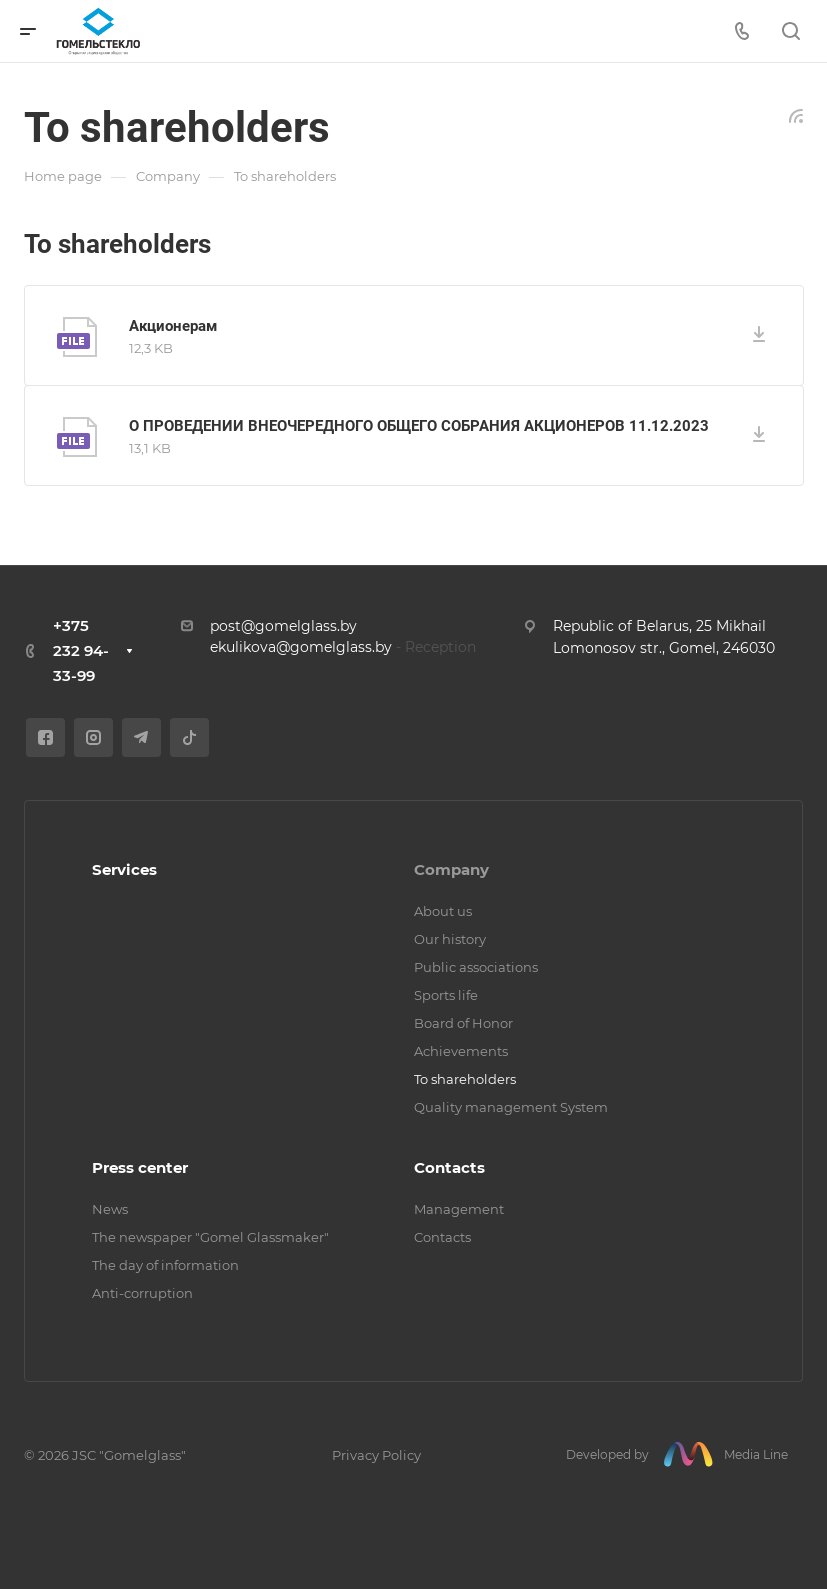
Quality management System (511, 1107)
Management (459, 1209)
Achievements (461, 1051)
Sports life (446, 995)
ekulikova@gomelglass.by (301, 647)
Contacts (449, 1167)
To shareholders (465, 1079)
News (110, 1209)
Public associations (476, 967)
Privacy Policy (376, 1455)
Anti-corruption (142, 1293)
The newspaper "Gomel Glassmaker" (210, 1237)
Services (124, 869)
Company (451, 869)
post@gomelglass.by (283, 626)
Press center (140, 1167)
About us (443, 911)
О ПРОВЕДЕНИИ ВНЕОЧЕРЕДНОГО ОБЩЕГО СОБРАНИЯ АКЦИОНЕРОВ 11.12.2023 (419, 426)
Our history (450, 939)
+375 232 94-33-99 (81, 650)
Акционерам (173, 326)
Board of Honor (463, 1023)
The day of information (165, 1265)
